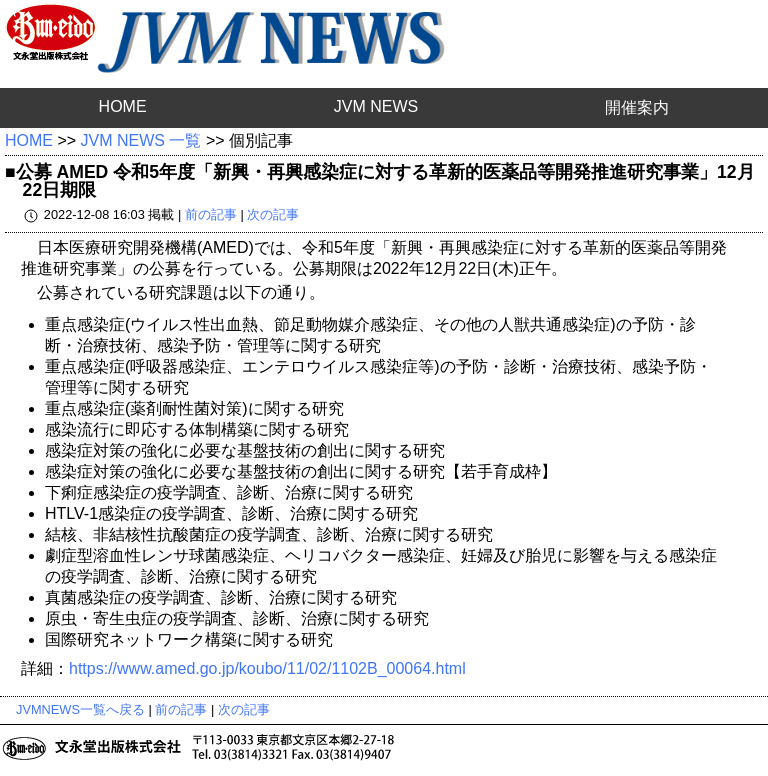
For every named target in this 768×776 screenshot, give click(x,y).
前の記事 (211, 214)
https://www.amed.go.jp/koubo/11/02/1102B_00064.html (267, 668)
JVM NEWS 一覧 (141, 140)
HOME (123, 106)
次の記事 (273, 214)
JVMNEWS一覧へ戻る (80, 709)
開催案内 (637, 107)
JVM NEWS (376, 106)
